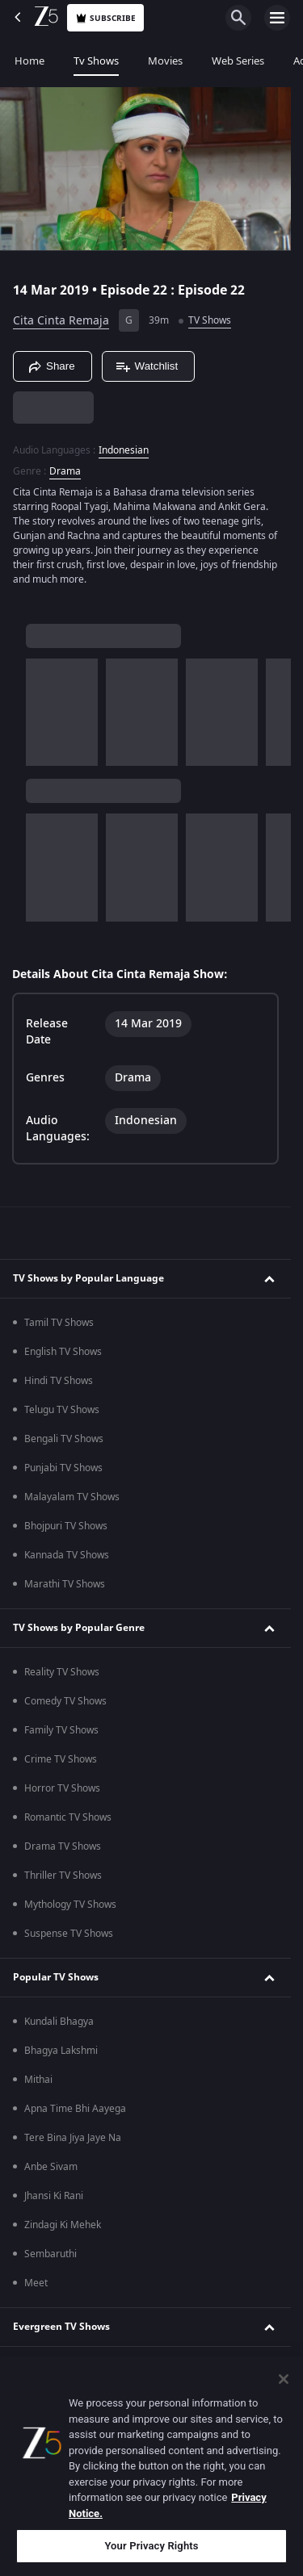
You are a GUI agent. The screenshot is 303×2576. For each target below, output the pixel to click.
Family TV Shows (61, 1730)
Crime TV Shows (60, 1759)
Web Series (238, 61)
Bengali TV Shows (63, 1439)
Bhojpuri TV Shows (65, 1526)
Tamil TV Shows (59, 1322)
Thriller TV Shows (63, 1875)
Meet (36, 2283)
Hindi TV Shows (58, 1381)
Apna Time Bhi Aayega (75, 2108)
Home (29, 61)
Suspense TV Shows (68, 1933)
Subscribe (105, 18)
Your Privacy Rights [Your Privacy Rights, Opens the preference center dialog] (151, 2546)
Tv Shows (96, 61)
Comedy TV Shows (65, 1701)
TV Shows (209, 320)
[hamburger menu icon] (277, 18)
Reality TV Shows (61, 1672)
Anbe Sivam (51, 2167)
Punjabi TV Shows (63, 1468)
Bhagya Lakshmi (61, 2050)
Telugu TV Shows (61, 1410)
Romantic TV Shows (68, 1817)
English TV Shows (63, 1351)
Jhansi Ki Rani (53, 2196)
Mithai (38, 2079)
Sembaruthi (50, 2254)
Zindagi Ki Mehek (62, 2225)
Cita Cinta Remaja (61, 320)
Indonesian (124, 450)
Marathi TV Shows (64, 1584)
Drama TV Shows (62, 1846)
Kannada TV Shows (66, 1555)
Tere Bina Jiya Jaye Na (72, 2138)
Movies (165, 61)
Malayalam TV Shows (72, 1497)
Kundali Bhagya (59, 2021)
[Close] (283, 2379)
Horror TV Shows (62, 1788)
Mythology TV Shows (70, 1904)
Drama (65, 471)
